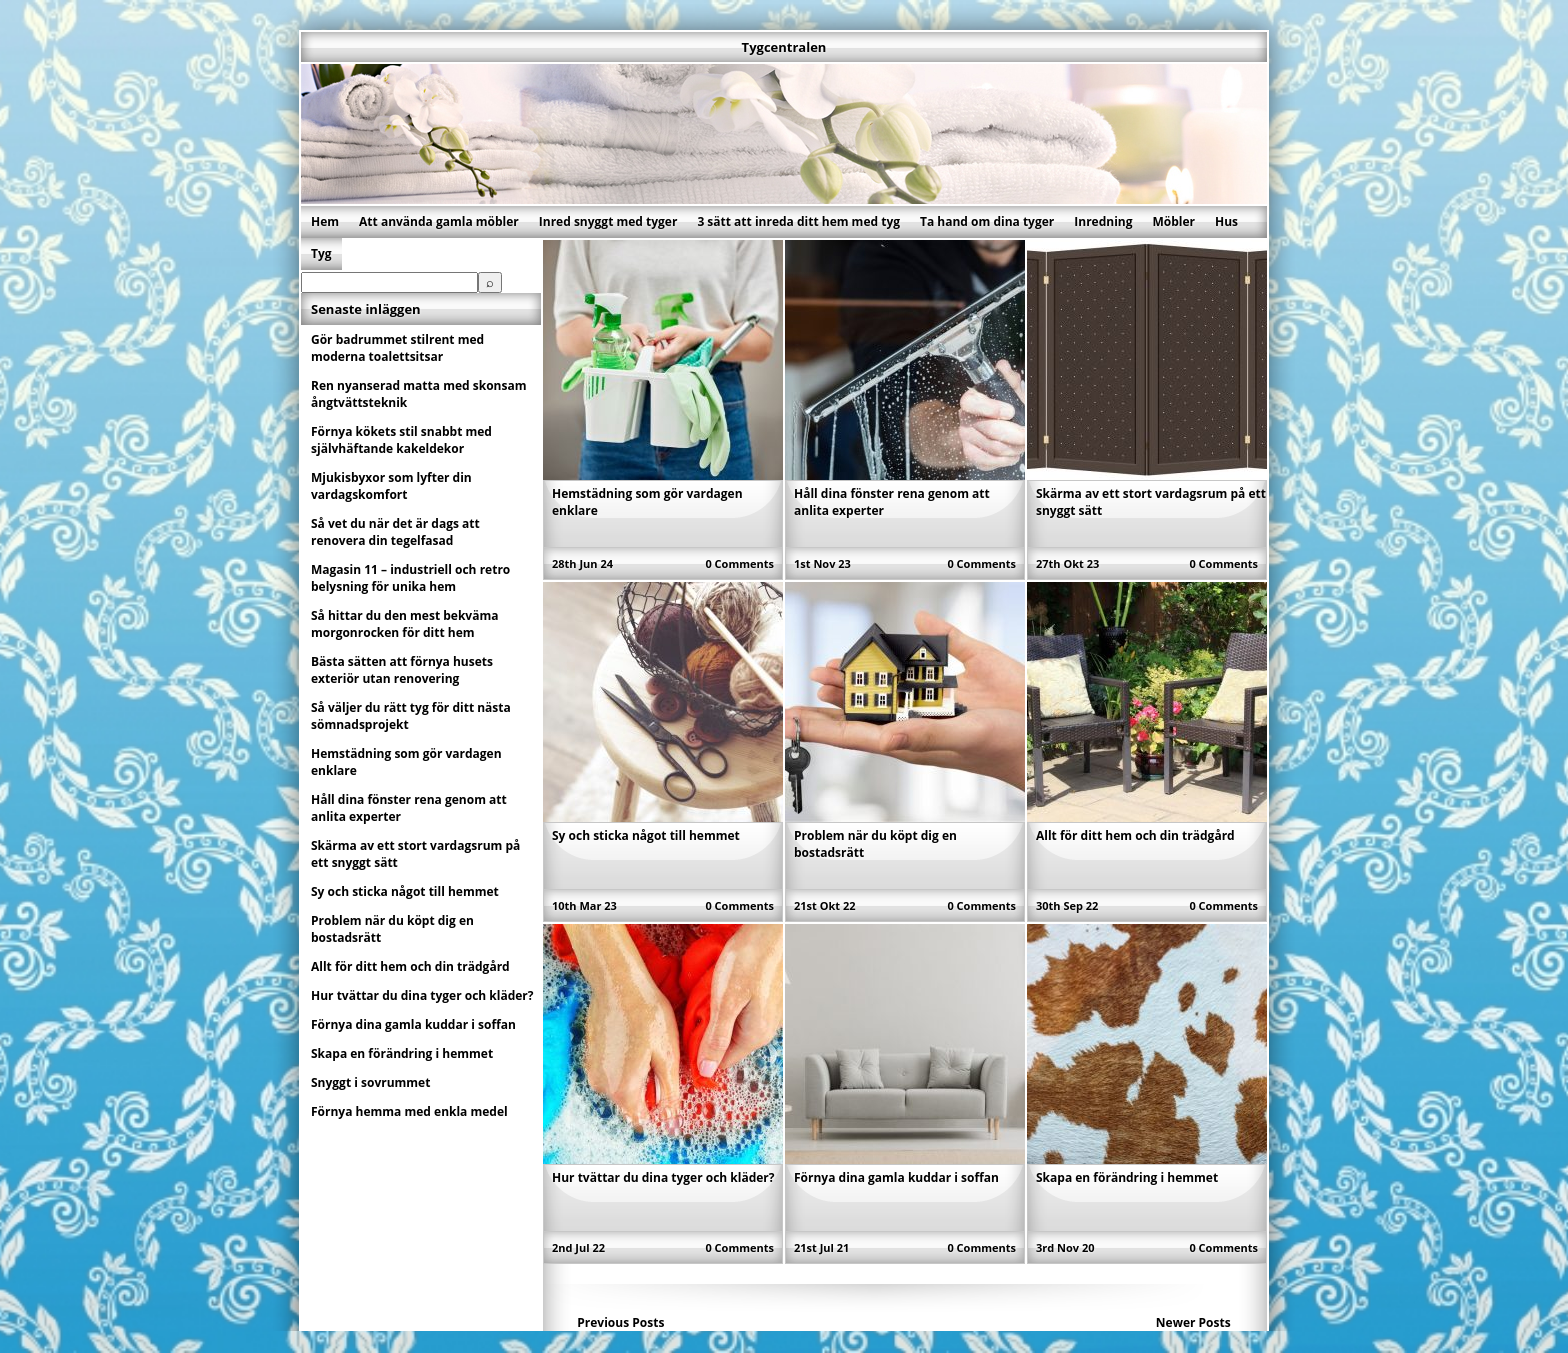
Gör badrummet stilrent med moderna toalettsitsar (397, 348)
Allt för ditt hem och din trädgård (1135, 835)
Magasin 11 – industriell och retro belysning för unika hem (410, 578)
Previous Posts (620, 1322)
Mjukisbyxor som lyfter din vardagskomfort (391, 486)
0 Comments (739, 563)
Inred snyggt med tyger (608, 221)
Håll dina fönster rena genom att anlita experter (409, 808)
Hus (1226, 221)
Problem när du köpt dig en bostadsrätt (392, 929)
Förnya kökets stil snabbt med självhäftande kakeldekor (401, 440)
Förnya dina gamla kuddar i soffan (896, 1177)
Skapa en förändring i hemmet (1127, 1177)
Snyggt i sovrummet (370, 1082)
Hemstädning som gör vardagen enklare (406, 762)
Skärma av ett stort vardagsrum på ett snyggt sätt (415, 854)
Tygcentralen (784, 47)
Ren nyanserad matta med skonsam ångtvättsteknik (418, 394)
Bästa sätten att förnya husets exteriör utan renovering (402, 670)
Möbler (1173, 221)
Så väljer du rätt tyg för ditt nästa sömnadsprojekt (411, 716)
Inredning (1103, 221)
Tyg (321, 253)
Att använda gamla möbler (439, 221)
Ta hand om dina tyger (987, 221)
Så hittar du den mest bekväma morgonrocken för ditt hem (404, 624)
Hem (325, 221)
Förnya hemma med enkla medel (409, 1111)
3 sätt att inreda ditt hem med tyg (798, 221)
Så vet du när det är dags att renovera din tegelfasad (395, 532)
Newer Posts (1193, 1322)
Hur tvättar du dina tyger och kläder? (663, 1177)
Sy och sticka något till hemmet (646, 835)
